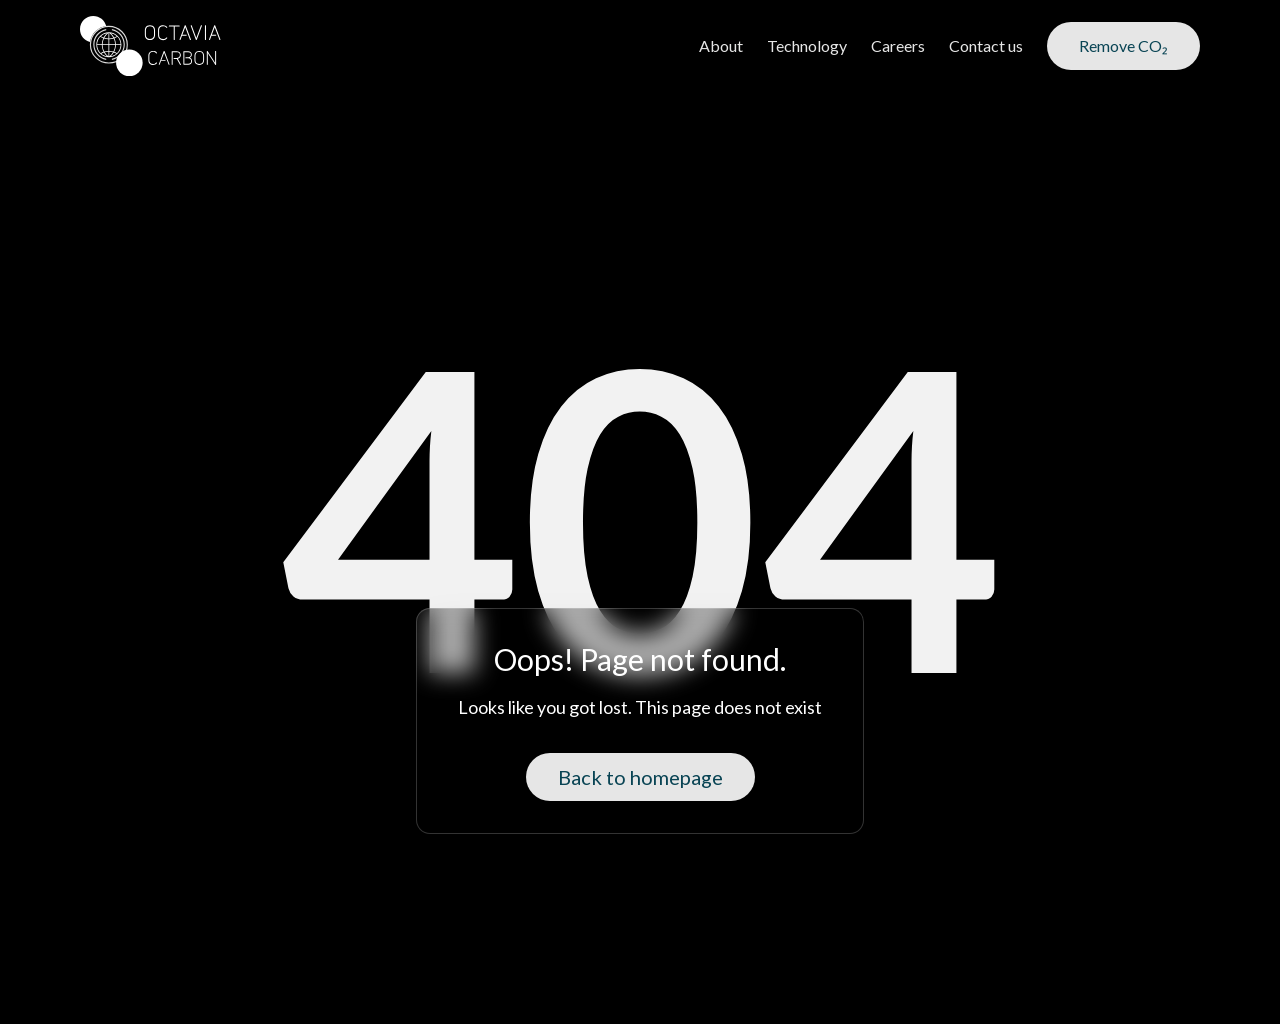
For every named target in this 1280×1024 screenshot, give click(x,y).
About (721, 45)
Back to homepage (640, 777)
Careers (898, 45)
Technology (807, 45)
